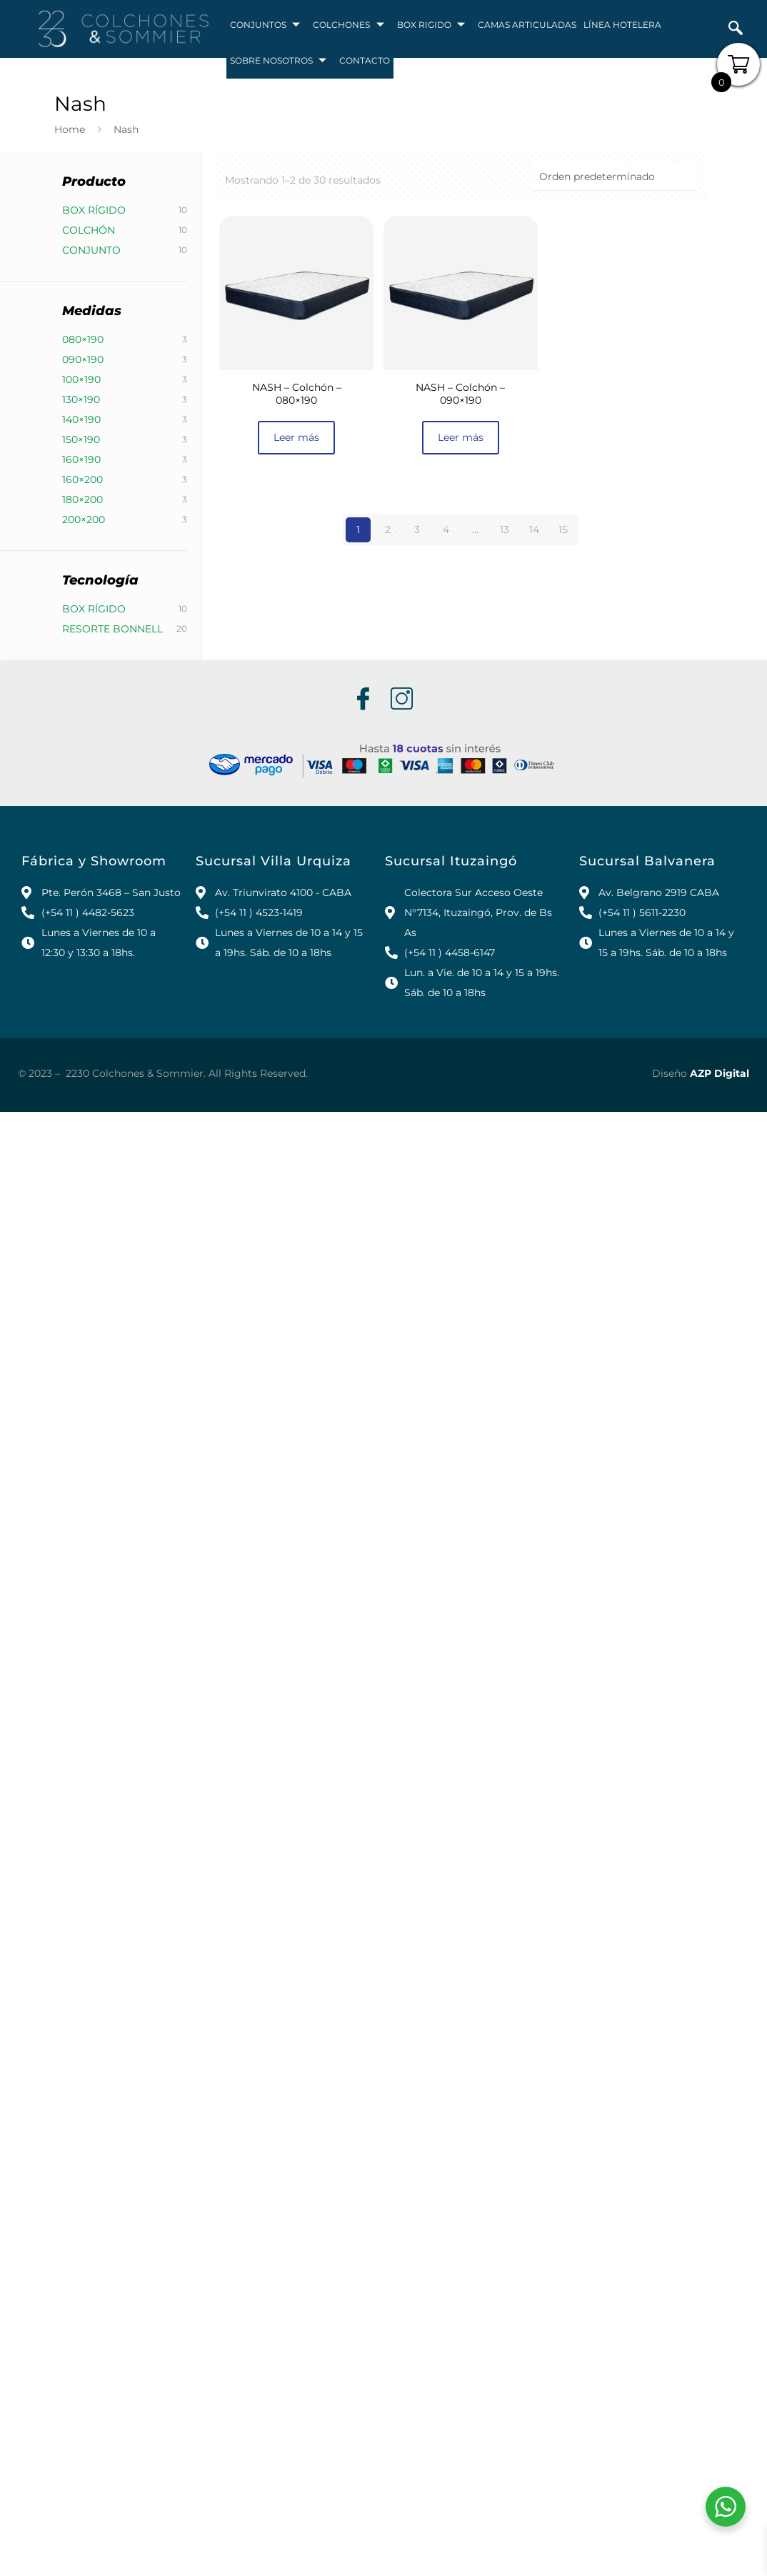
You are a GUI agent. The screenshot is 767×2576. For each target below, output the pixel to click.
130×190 (81, 399)
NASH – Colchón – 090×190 (460, 394)
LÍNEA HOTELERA (622, 24)
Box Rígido (94, 210)
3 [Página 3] (417, 529)
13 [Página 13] (504, 529)
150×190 (81, 439)
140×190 (81, 419)
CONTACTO (364, 60)
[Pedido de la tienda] (614, 177)
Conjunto (91, 250)
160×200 (82, 479)
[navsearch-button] (735, 29)
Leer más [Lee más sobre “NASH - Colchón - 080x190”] (296, 437)
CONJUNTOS (265, 25)
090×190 (83, 359)
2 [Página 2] (388, 529)
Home (69, 129)
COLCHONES (349, 25)
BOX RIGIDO (431, 25)
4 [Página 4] (446, 529)
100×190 (81, 379)
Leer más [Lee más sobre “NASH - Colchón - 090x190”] (460, 437)
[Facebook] (362, 699)
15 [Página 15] (563, 529)
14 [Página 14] (534, 529)
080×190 (83, 339)
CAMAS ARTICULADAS (527, 24)
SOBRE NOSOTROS (279, 61)
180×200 (82, 499)
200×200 (83, 519)
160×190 (81, 459)
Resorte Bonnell (112, 628)
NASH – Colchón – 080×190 (296, 394)
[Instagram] (400, 699)
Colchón (88, 230)
